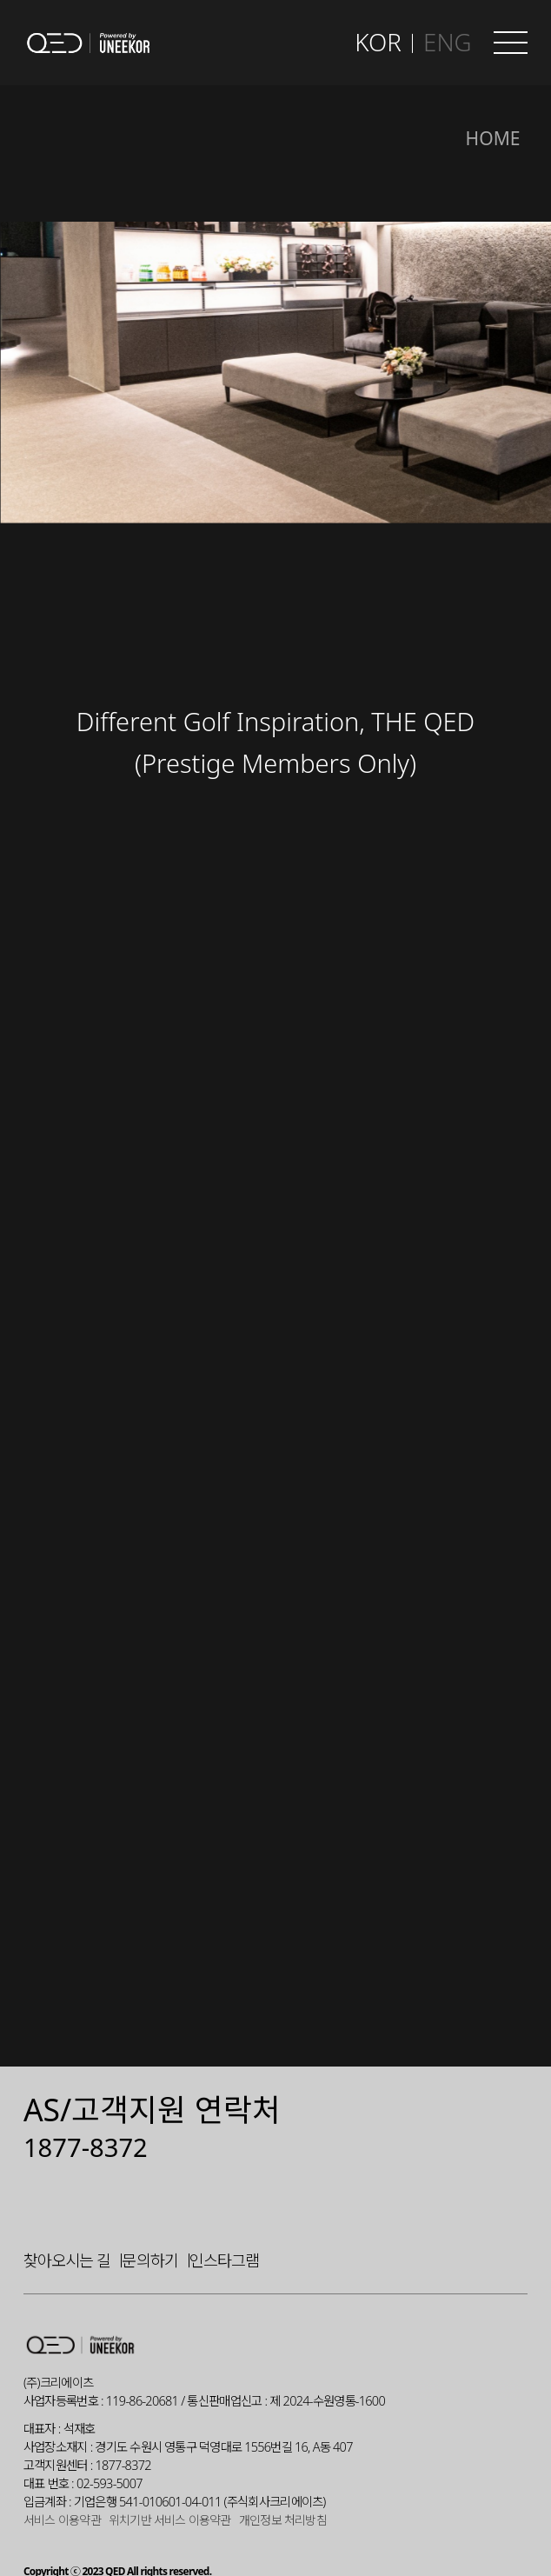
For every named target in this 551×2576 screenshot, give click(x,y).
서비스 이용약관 (62, 2479)
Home (493, 137)
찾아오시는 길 (66, 2218)
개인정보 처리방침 (283, 2479)
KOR (378, 41)
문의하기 (149, 2218)
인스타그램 (224, 2218)
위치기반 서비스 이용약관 (170, 2479)
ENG (447, 41)
